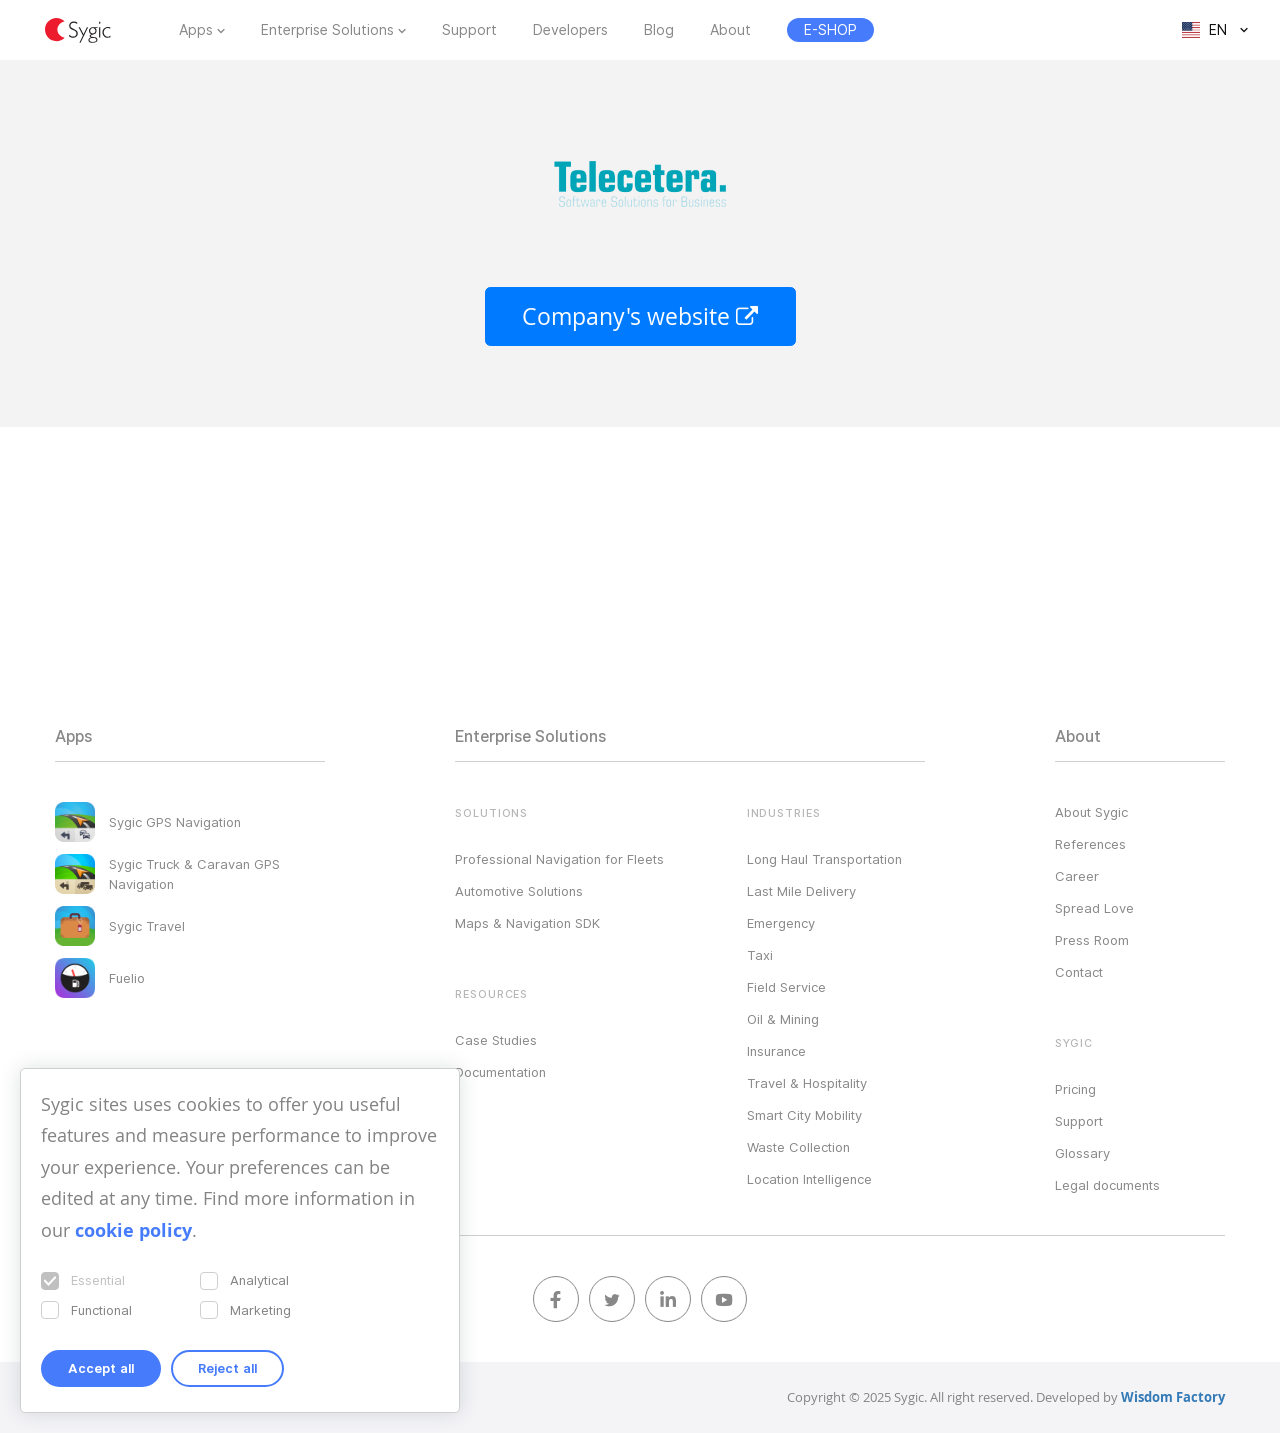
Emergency (781, 923)
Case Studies (496, 1040)
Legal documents (1107, 1185)
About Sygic (1091, 812)
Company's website (640, 316)
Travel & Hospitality (807, 1083)
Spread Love (1094, 908)
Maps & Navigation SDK (527, 923)
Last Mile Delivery (801, 891)
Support (469, 30)
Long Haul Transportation (824, 859)
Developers (570, 30)
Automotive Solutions (519, 891)
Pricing (1075, 1089)
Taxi (760, 955)
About (730, 30)
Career (1077, 876)
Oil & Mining (783, 1019)
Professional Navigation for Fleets (559, 859)
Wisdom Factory (1173, 1397)
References (1090, 844)
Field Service (786, 987)
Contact (1079, 972)
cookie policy (133, 1230)
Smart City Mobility (804, 1115)
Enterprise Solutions (327, 30)
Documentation (500, 1072)
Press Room (1092, 940)
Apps (196, 30)
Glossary (1082, 1153)
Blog (659, 30)
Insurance (776, 1051)
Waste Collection (798, 1147)
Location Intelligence (809, 1179)
